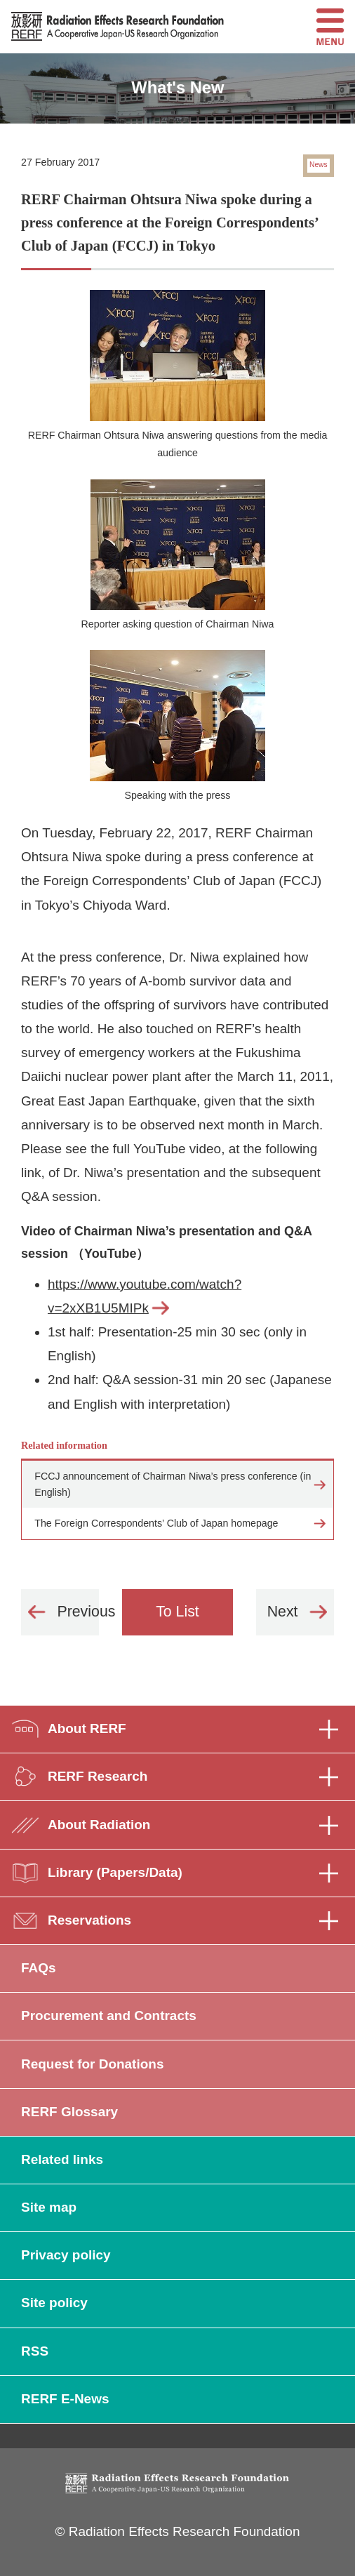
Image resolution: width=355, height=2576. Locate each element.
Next (282, 1611)
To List (177, 1611)
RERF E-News (65, 2398)
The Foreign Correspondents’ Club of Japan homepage (156, 1523)
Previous (77, 1611)
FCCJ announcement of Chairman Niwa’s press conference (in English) (172, 1484)
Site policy (54, 2302)
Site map (48, 2207)
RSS (34, 2351)
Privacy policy (66, 2255)
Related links (62, 2159)
